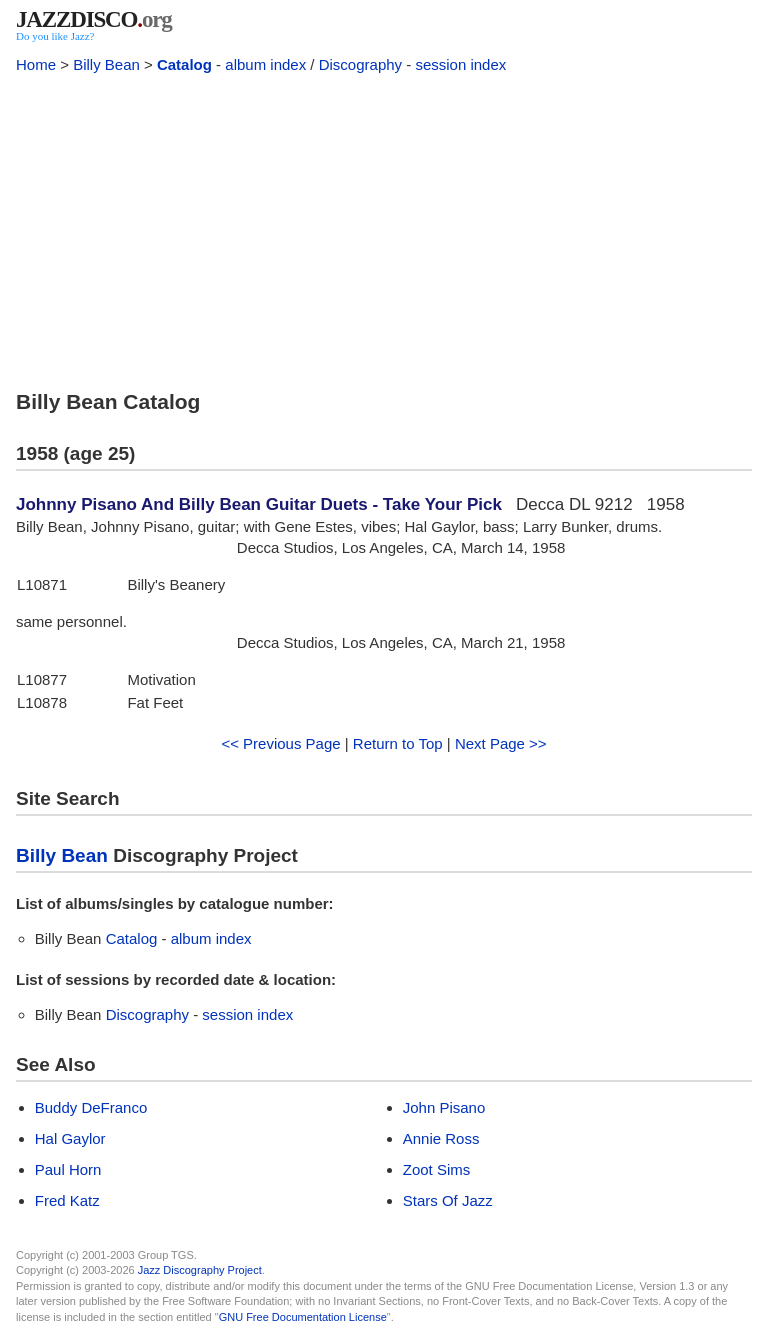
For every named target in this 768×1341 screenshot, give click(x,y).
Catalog (184, 64)
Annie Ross (441, 1138)
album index (265, 64)
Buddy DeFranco (91, 1107)
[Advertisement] (384, 228)
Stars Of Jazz (448, 1200)
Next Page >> (501, 743)
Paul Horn (68, 1169)
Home (36, 64)
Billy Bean (106, 64)
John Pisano (444, 1107)
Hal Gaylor (70, 1138)
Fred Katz (67, 1200)
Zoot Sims (437, 1169)
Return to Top (398, 743)
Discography (360, 64)
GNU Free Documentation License (303, 1317)
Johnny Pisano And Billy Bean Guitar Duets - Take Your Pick (259, 504)
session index (460, 64)
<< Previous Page (280, 743)
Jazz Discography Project (200, 1270)
